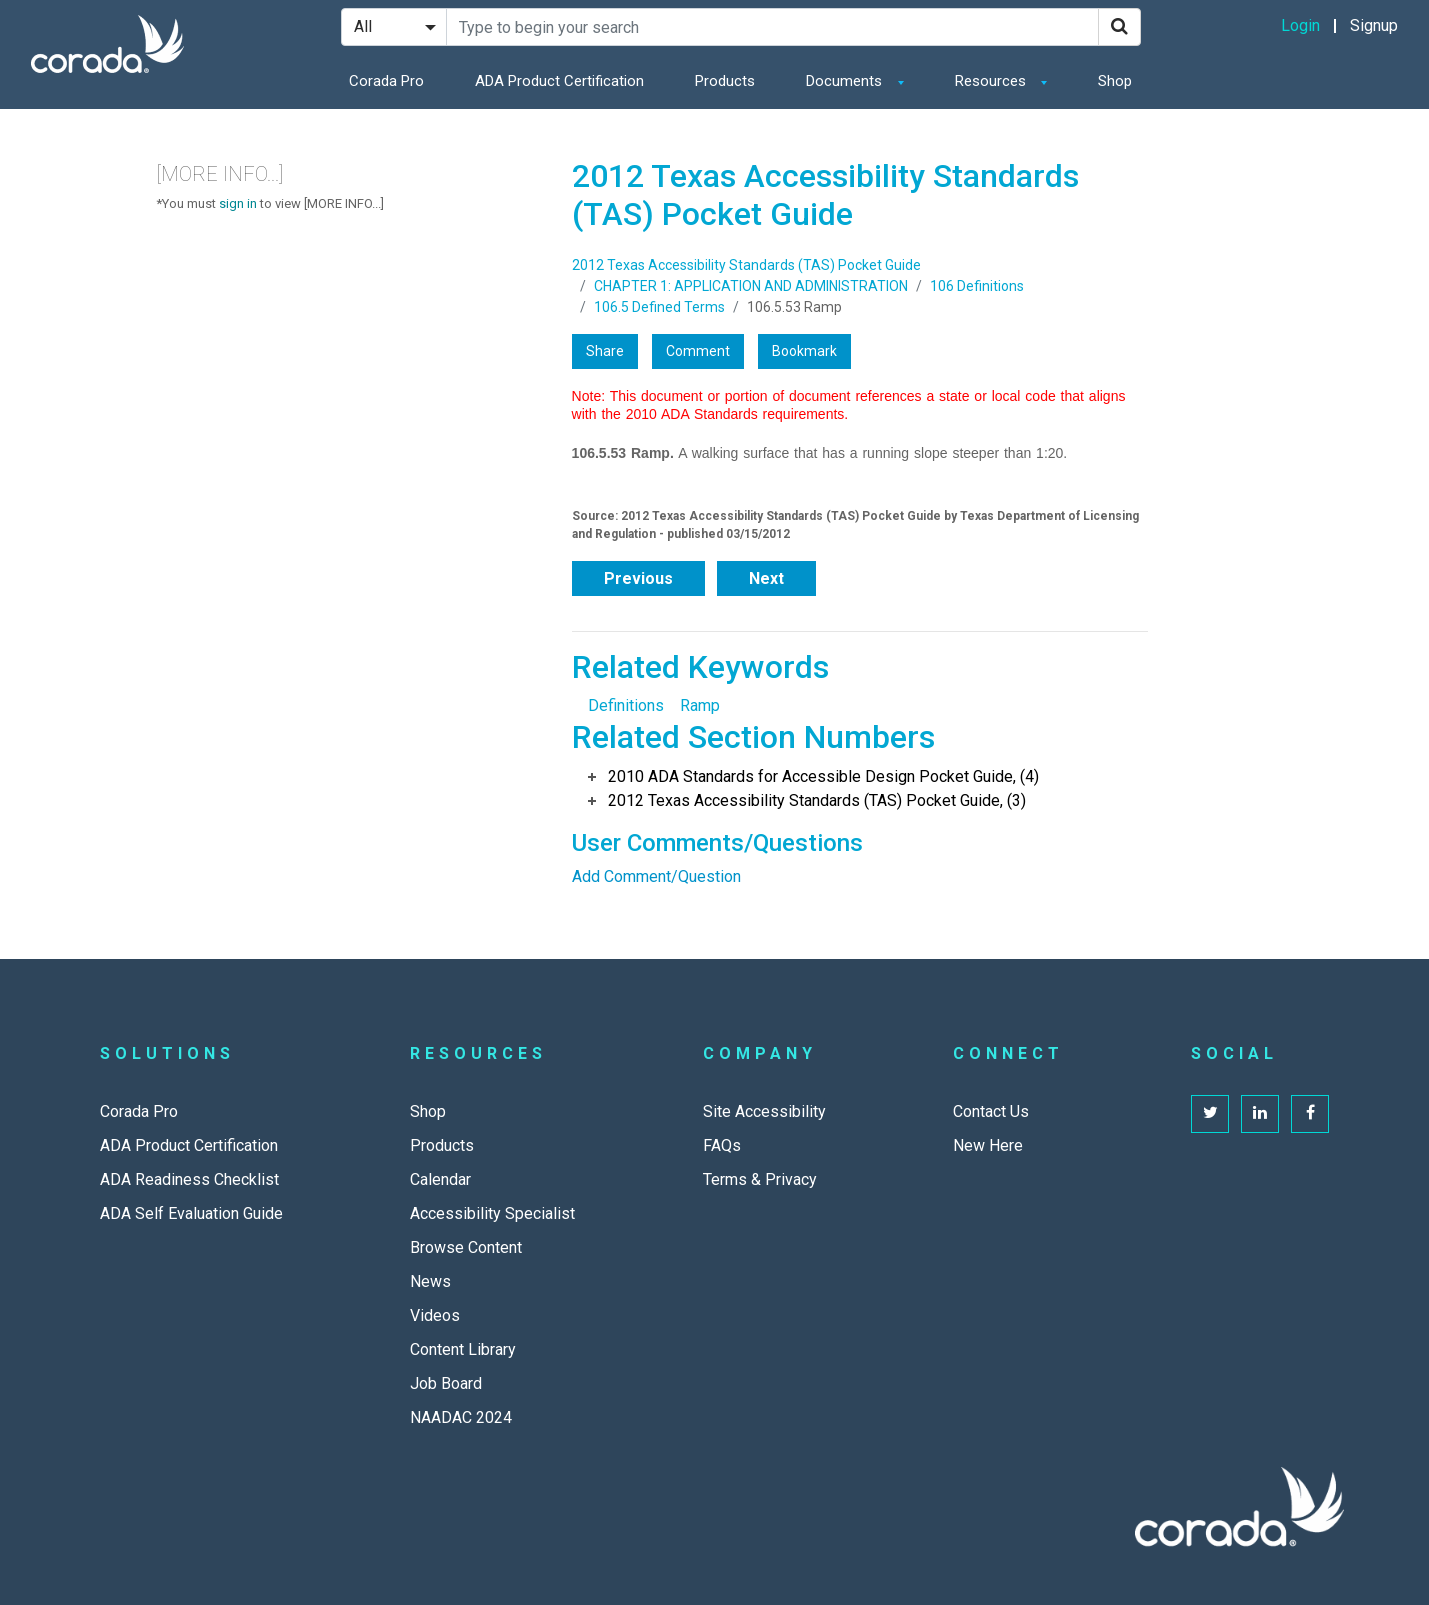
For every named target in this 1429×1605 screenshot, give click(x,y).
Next (766, 578)
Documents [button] (846, 81)
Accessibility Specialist (492, 1213)
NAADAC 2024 (461, 1417)
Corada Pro (386, 81)
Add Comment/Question (656, 876)
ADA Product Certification (559, 81)
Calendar (440, 1179)
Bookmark (804, 351)
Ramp (700, 705)
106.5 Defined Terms (659, 307)
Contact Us (991, 1111)
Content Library (463, 1349)
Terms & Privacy (760, 1179)
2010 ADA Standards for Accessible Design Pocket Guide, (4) (823, 776)
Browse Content (466, 1247)
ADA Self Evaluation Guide (191, 1213)
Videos (435, 1315)
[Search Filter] (394, 27)
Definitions (626, 705)
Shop (1115, 81)
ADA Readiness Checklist (189, 1179)
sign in (238, 203)
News (430, 1281)
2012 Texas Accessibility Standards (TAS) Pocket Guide (746, 265)
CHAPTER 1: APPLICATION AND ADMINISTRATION (751, 286)
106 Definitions (977, 286)
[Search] (1119, 27)
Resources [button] (992, 81)
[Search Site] (772, 27)
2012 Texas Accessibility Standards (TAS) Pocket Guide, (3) (817, 800)
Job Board (446, 1383)
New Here (988, 1145)
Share (605, 351)
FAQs (722, 1145)
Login (1300, 25)
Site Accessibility (764, 1111)
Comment (698, 351)
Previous (638, 578)
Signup (1374, 25)
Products (725, 81)
